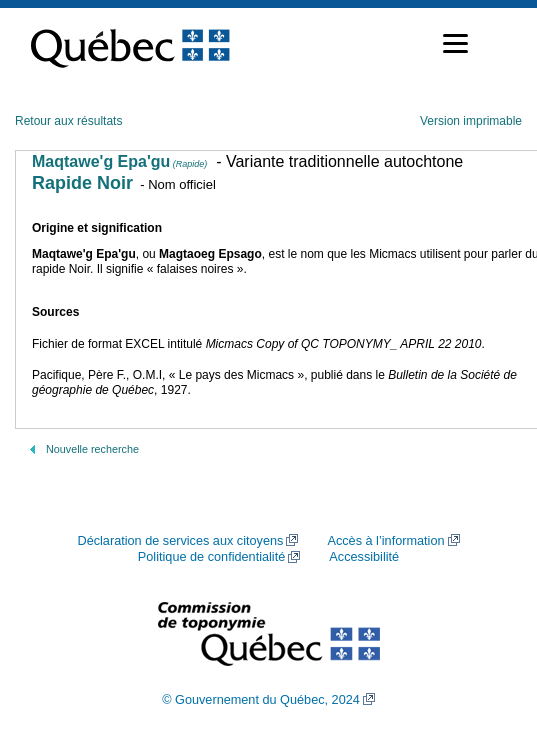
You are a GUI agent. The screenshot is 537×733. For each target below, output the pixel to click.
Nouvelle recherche (92, 449)
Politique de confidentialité (211, 557)
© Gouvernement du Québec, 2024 (261, 700)
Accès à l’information (385, 541)
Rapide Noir (82, 183)
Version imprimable (471, 121)
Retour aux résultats (68, 121)
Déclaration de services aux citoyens (180, 541)
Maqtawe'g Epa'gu (119, 161)
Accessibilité (364, 557)
